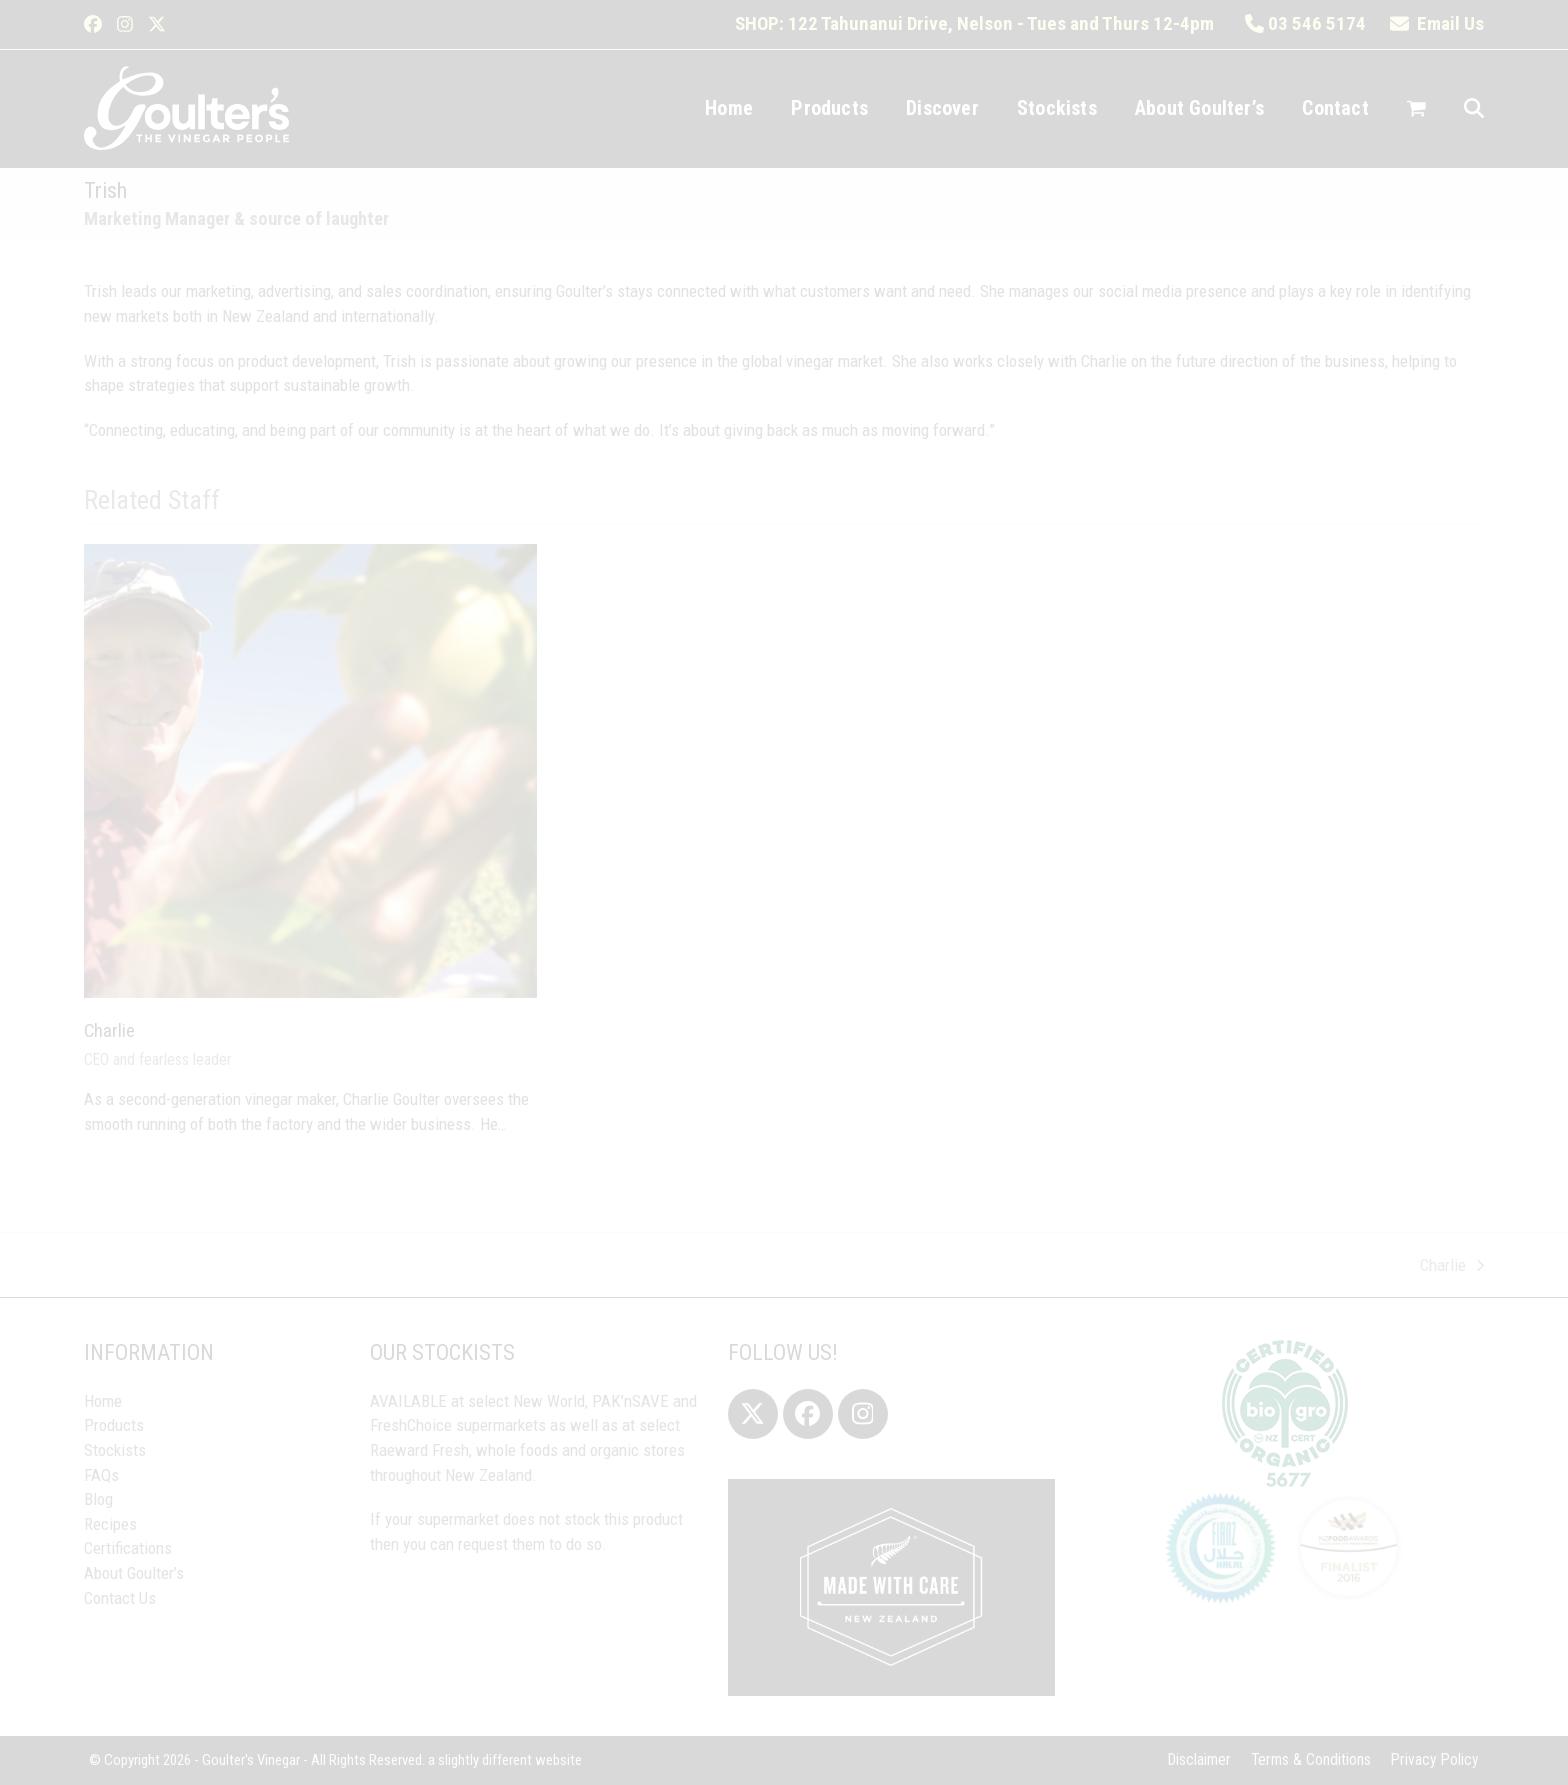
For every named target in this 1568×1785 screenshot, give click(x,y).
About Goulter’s (134, 1573)
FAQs (101, 1475)
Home (103, 1401)
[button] (1416, 109)
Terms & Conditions (1311, 1759)
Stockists (115, 1450)
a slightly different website (505, 1760)
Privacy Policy (1435, 1759)
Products (114, 1425)
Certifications (128, 1548)
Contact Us (120, 1598)
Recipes (110, 1524)
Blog (98, 1499)
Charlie (109, 1030)
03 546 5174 (1305, 23)
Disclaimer (1199, 1759)
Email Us (1437, 23)
